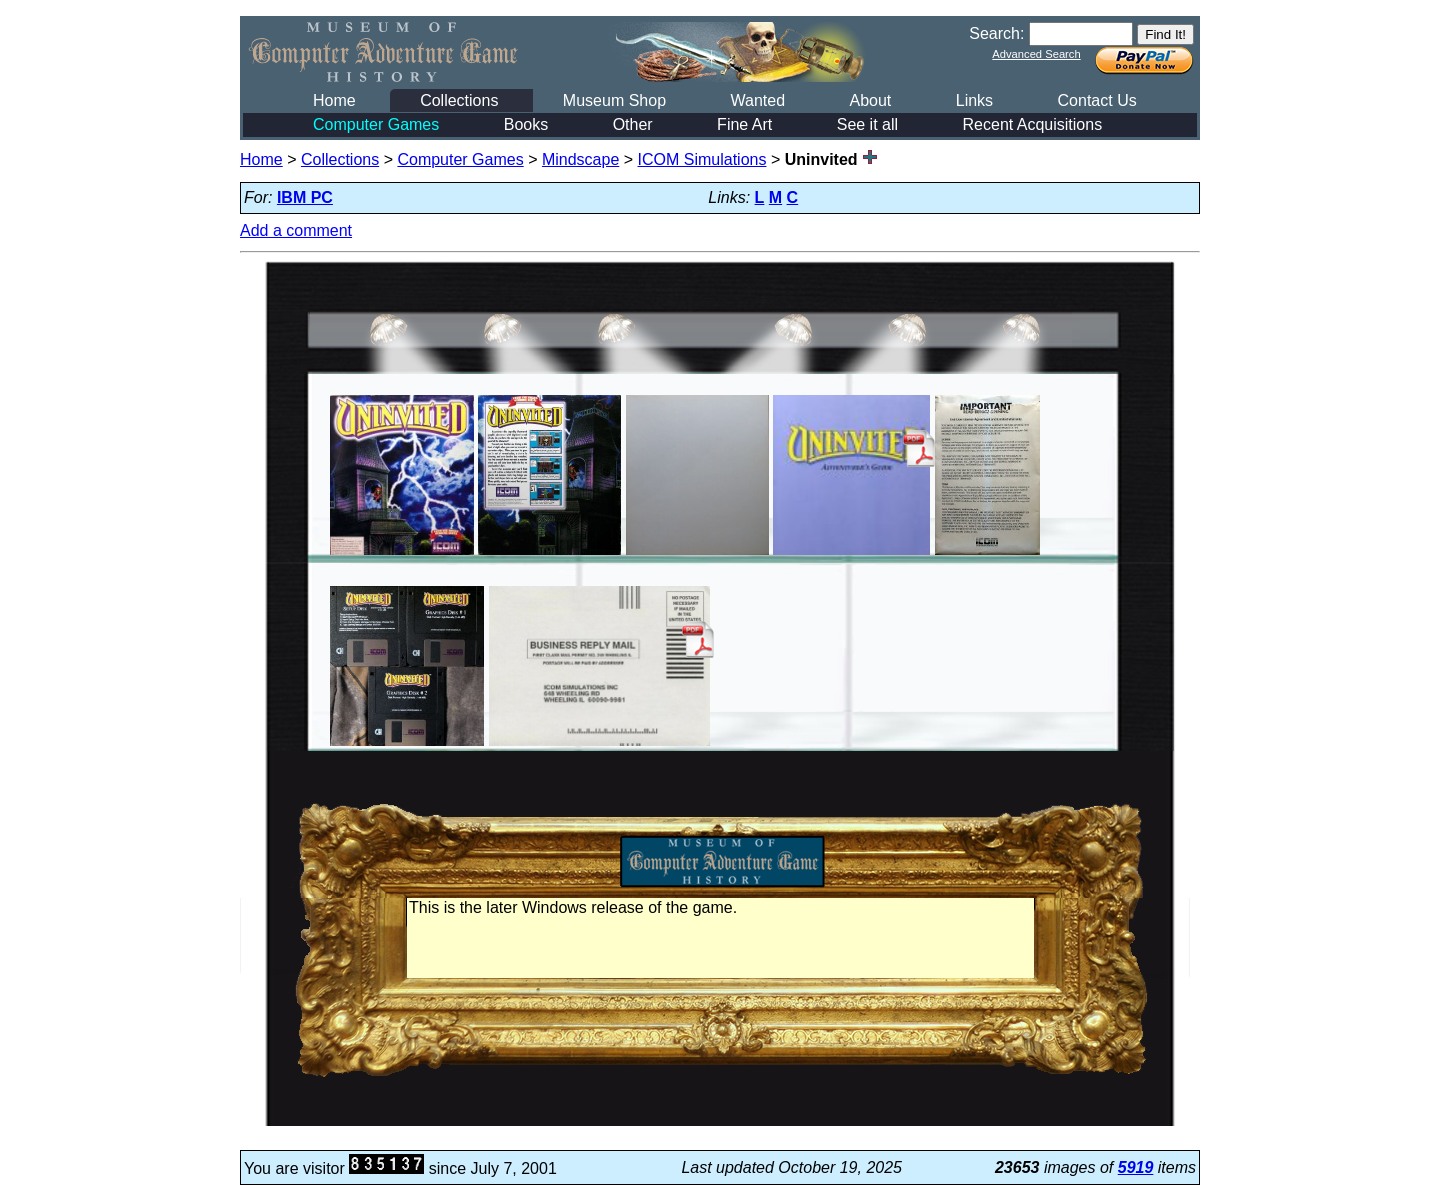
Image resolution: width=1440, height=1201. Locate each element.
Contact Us (1097, 100)
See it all (867, 124)
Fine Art (744, 124)
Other (633, 124)
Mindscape (580, 159)
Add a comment (296, 230)
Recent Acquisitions (1033, 124)
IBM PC (305, 197)
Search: (996, 33)
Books (526, 124)
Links (974, 100)
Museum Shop (614, 100)
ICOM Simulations (702, 159)
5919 (1136, 1167)
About (870, 100)
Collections (459, 100)
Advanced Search (1036, 54)
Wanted (757, 100)
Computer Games (376, 124)
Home (334, 100)
